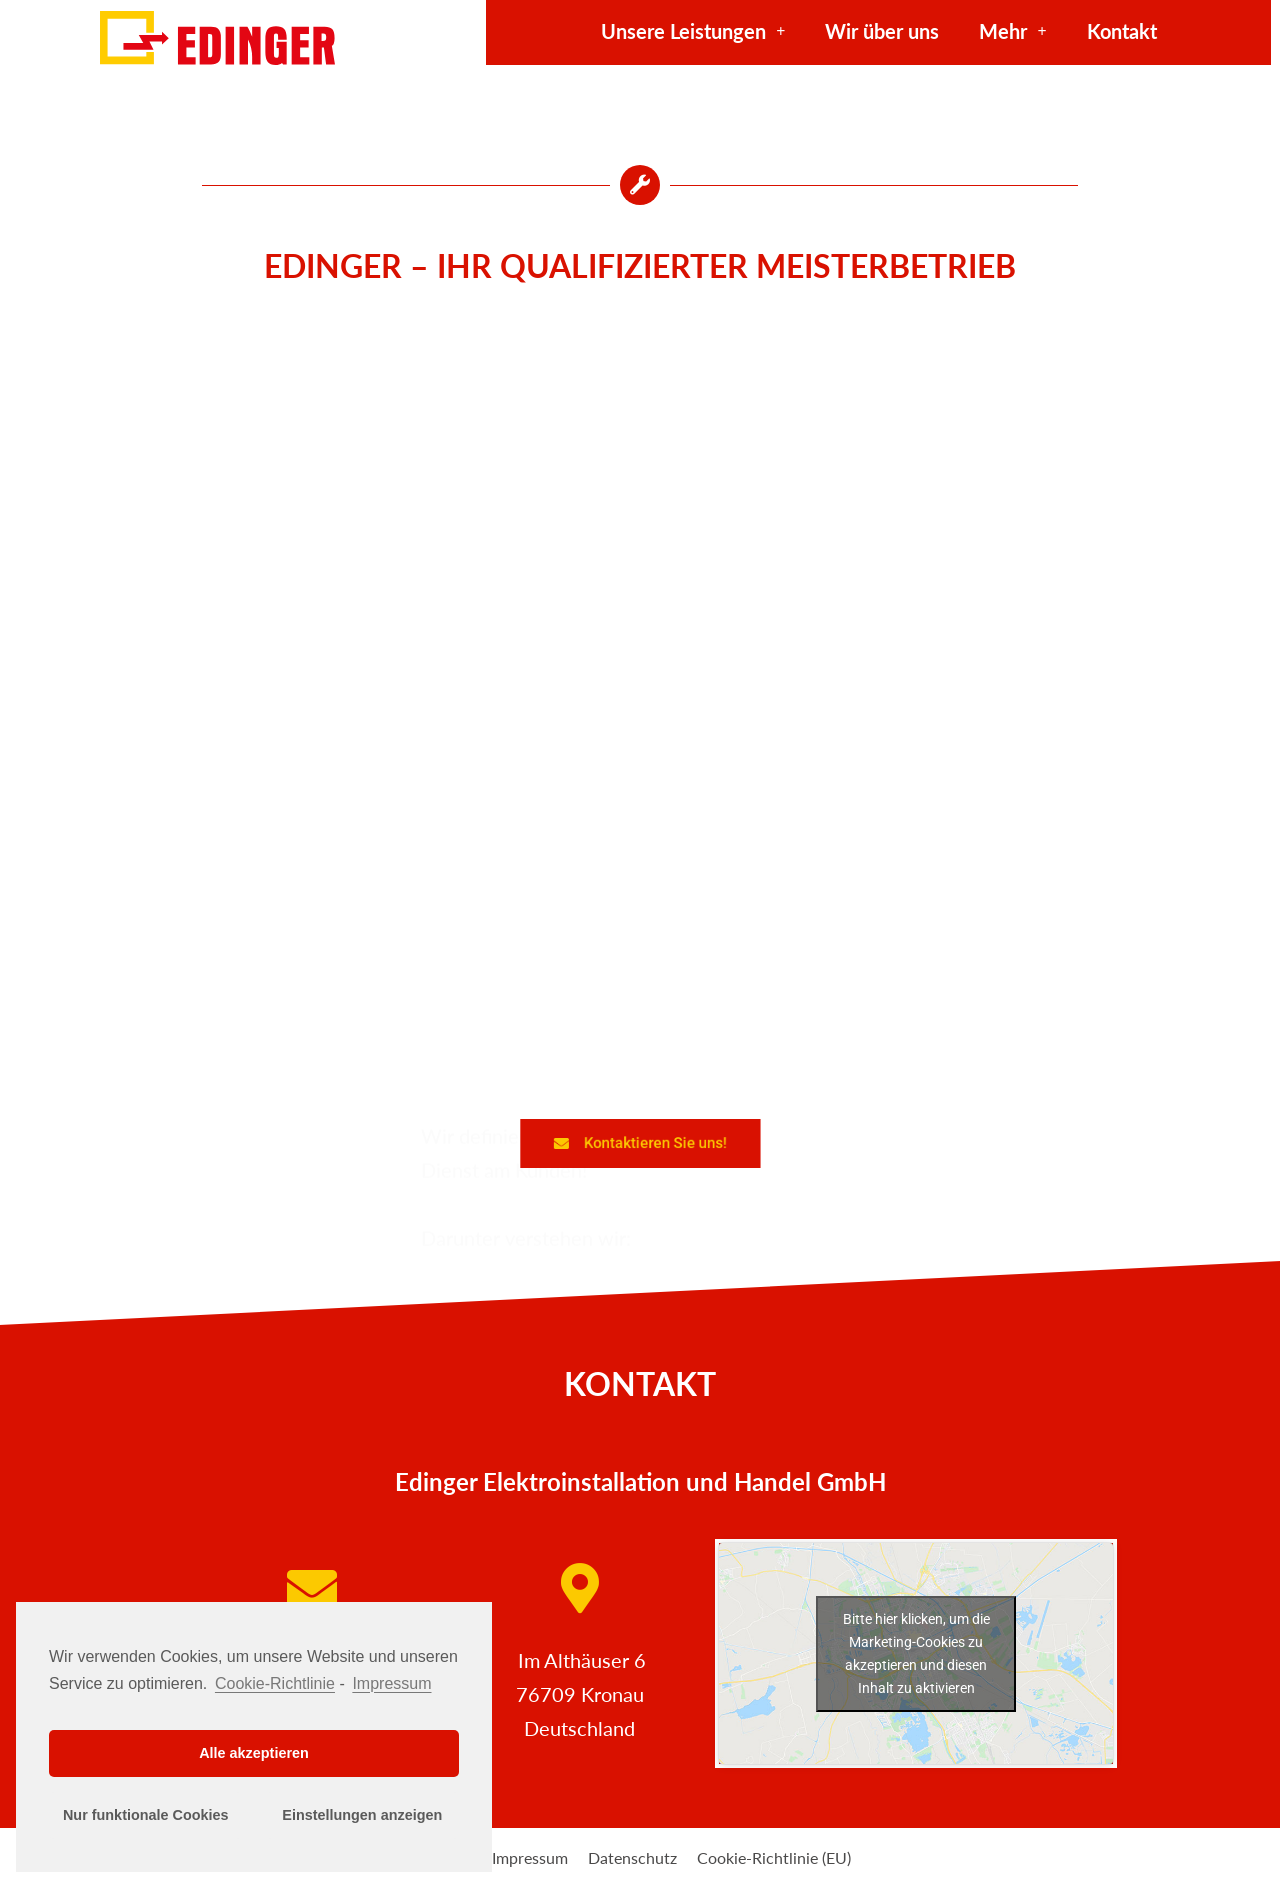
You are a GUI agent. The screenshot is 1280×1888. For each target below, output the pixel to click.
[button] (639, 1143)
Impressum (530, 1857)
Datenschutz (632, 1857)
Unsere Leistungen (693, 31)
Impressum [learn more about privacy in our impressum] (391, 1683)
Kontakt (1122, 31)
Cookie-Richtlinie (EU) (774, 1857)
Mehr (1012, 31)
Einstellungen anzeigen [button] (362, 1815)
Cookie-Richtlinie (275, 1683)
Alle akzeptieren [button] (254, 1753)
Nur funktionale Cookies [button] (146, 1815)
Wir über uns (882, 31)
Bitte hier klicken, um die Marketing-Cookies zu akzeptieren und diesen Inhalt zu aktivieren (916, 1653)
